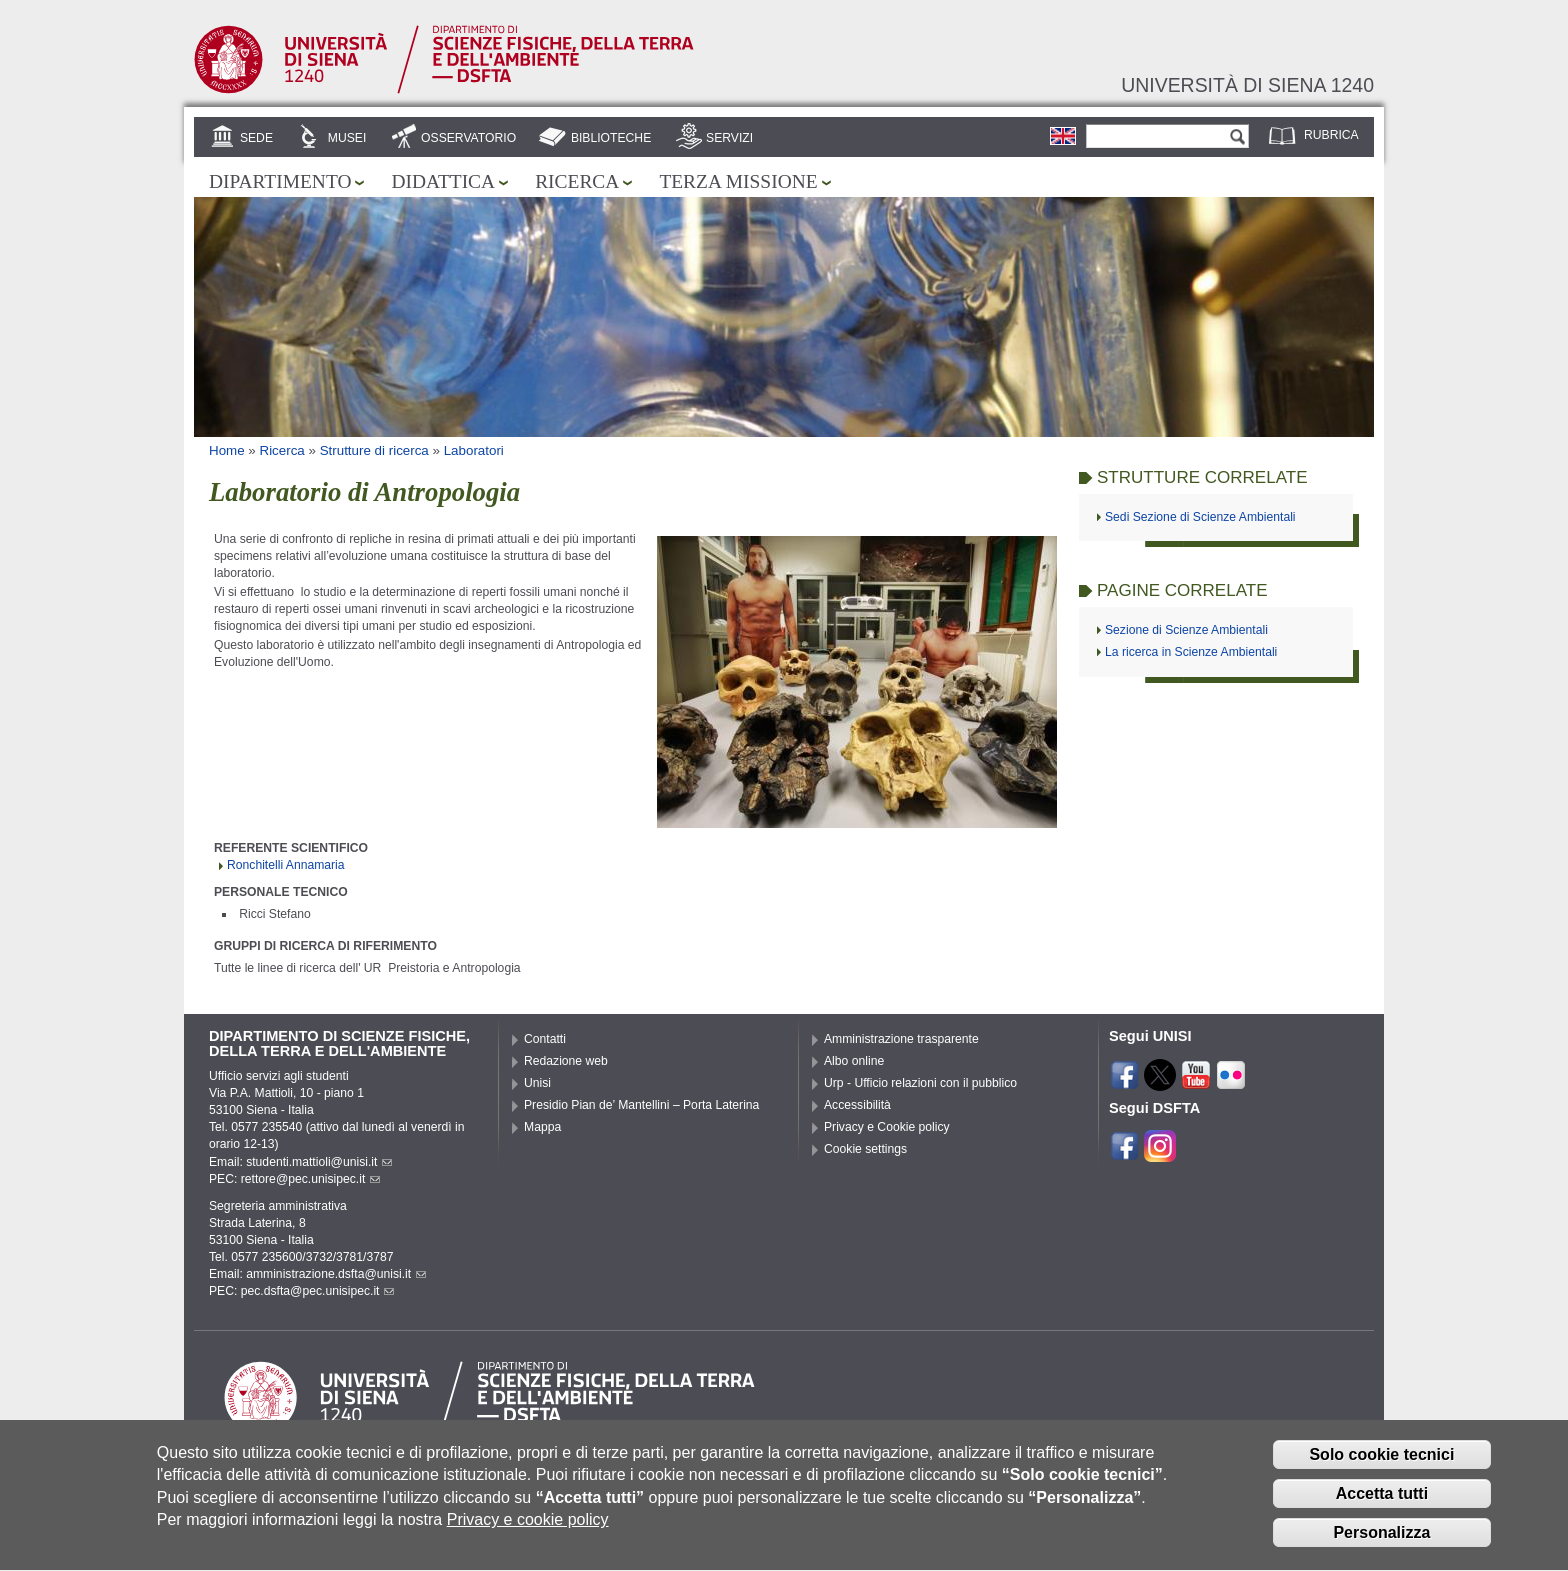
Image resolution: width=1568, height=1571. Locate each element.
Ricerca (577, 181)
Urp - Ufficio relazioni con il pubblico (920, 1083)
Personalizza (1381, 1541)
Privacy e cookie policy (528, 1529)
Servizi (729, 138)
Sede (256, 138)
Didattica (443, 181)
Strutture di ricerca (374, 450)
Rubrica (1331, 135)
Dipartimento (280, 181)
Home (227, 450)
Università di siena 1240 (1247, 85)
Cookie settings (865, 1149)
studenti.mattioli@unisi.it (319, 1162)
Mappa (542, 1127)
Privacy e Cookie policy (887, 1127)
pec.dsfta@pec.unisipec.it (318, 1291)
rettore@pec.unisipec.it (311, 1179)
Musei (347, 138)
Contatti (545, 1039)
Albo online (854, 1061)
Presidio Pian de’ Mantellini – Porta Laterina (641, 1105)
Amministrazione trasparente (901, 1039)
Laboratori (474, 450)
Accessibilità (857, 1105)
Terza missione (738, 181)
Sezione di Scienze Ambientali (1186, 630)
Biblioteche (611, 138)
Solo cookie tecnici (1381, 1464)
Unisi (537, 1083)
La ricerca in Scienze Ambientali (1191, 652)
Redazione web (566, 1061)
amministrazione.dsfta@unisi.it (336, 1274)
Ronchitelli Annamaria (286, 865)
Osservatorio (468, 138)
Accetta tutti (1382, 1503)
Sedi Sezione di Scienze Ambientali (1200, 517)
